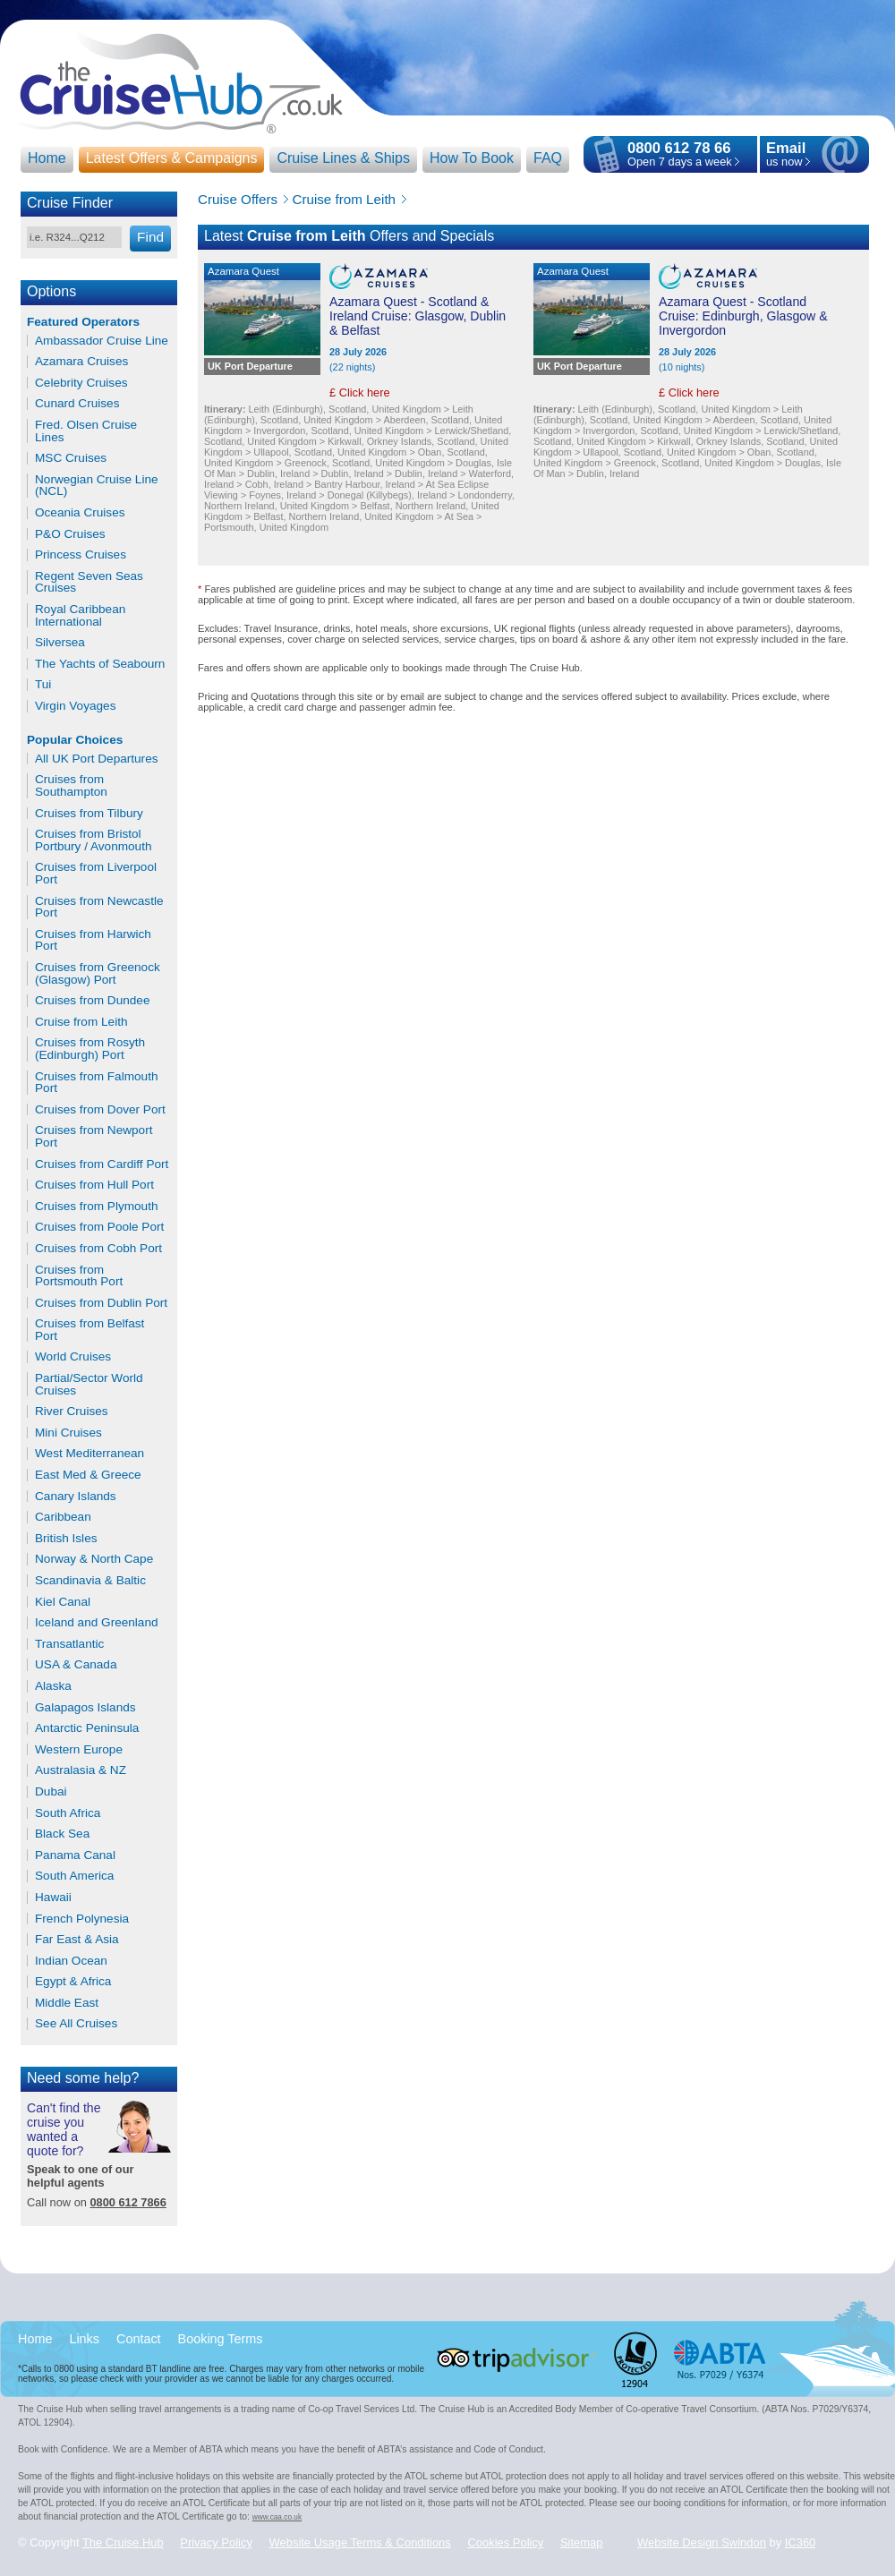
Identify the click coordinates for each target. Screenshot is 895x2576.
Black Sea (62, 1834)
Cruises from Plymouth (96, 1206)
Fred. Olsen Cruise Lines (86, 431)
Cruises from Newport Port (93, 1136)
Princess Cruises (80, 555)
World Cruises (73, 1357)
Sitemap (581, 2542)
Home (47, 158)
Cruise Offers (237, 199)
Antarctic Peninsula (87, 1728)
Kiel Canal (62, 1602)
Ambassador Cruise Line (101, 341)
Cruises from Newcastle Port (99, 907)
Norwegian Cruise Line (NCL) (96, 485)
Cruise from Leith (81, 1022)
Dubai (51, 1792)
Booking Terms (220, 2339)
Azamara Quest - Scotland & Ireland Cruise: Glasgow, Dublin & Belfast (417, 315)
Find (150, 236)
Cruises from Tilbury (89, 813)
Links (84, 2339)
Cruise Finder (70, 202)
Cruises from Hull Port (94, 1185)
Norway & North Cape (94, 1559)
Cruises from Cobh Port (98, 1248)
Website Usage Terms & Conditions (360, 2542)
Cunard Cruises (77, 403)
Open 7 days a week (679, 161)
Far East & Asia (77, 1939)
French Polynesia (82, 1919)
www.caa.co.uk (277, 2516)
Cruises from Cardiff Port (101, 1164)
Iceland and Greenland (96, 1622)
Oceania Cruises (80, 513)
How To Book (472, 158)
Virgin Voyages (75, 706)
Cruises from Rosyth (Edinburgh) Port (90, 1048)
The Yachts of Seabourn (100, 664)
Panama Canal (75, 1855)
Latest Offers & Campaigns (172, 158)
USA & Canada (75, 1665)
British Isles (66, 1538)
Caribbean (63, 1517)
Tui (43, 684)
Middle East (66, 2003)
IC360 (800, 2542)
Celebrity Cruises (81, 383)
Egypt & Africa (73, 1981)
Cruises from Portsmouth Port (79, 1276)
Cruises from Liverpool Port (96, 873)
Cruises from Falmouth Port (96, 1082)
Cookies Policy (505, 2542)
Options (51, 291)
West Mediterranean (89, 1453)
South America (74, 1876)
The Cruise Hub (123, 2542)
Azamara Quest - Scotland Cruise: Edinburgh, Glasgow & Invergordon (743, 315)
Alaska (53, 1686)
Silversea (60, 642)
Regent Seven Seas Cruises (89, 582)
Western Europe (79, 1750)
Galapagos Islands (85, 1708)
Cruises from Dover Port (100, 1110)
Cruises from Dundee (92, 1000)
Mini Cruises (68, 1433)
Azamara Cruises (81, 361)
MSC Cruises (71, 458)
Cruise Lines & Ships (343, 158)
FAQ (547, 158)
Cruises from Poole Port (99, 1227)
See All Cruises (76, 2023)
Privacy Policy (216, 2542)
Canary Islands (75, 1496)
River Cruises (71, 1411)
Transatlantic (69, 1644)
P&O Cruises (70, 534)
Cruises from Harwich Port (93, 940)
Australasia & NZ (80, 1770)
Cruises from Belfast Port (89, 1330)
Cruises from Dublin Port (101, 1303)
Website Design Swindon (701, 2542)
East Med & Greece (88, 1475)
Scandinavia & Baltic (90, 1580)
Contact (138, 2339)
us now (786, 155)
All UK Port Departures (96, 759)
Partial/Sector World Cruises (89, 1384)
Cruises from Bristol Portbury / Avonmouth (93, 840)
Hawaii (53, 1897)
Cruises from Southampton (71, 785)
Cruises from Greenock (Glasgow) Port (97, 973)
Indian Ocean (71, 1961)
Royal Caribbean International (80, 615)
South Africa (67, 1813)
